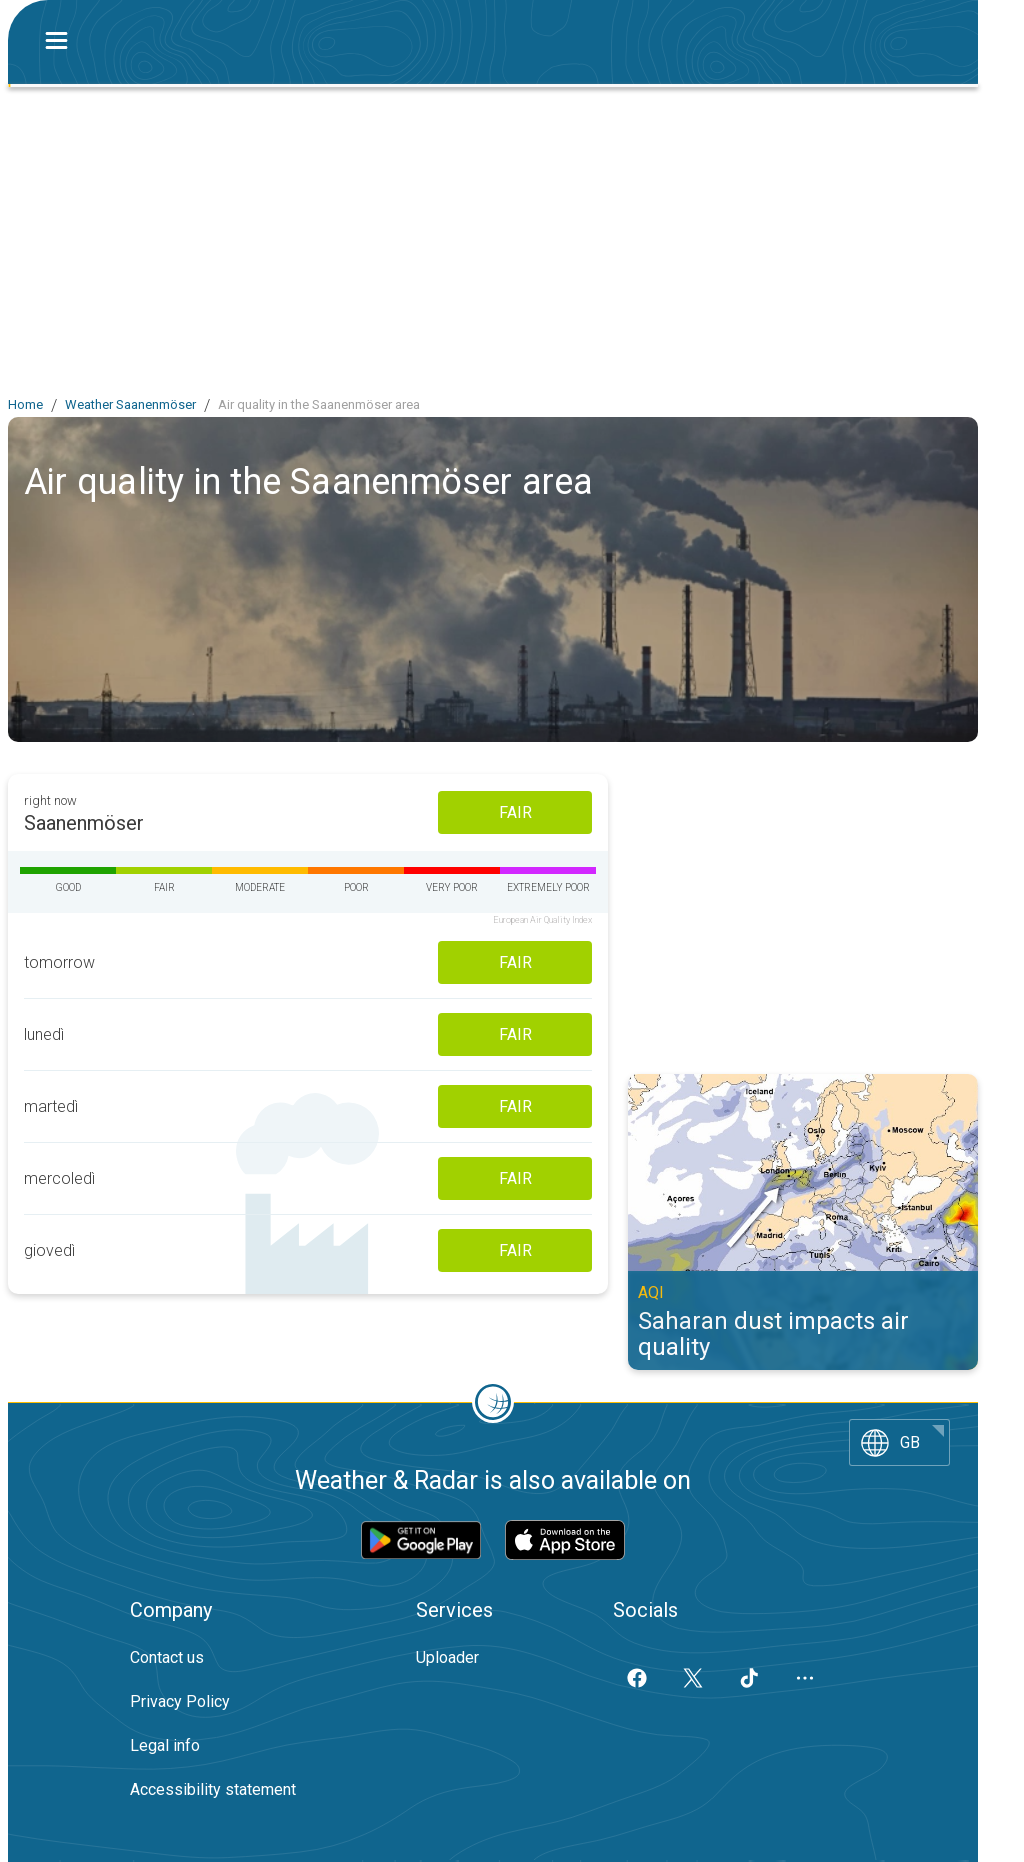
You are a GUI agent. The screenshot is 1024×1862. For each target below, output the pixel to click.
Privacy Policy (180, 1701)
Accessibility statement (213, 1789)
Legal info (165, 1745)
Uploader (447, 1657)
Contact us (167, 1657)
